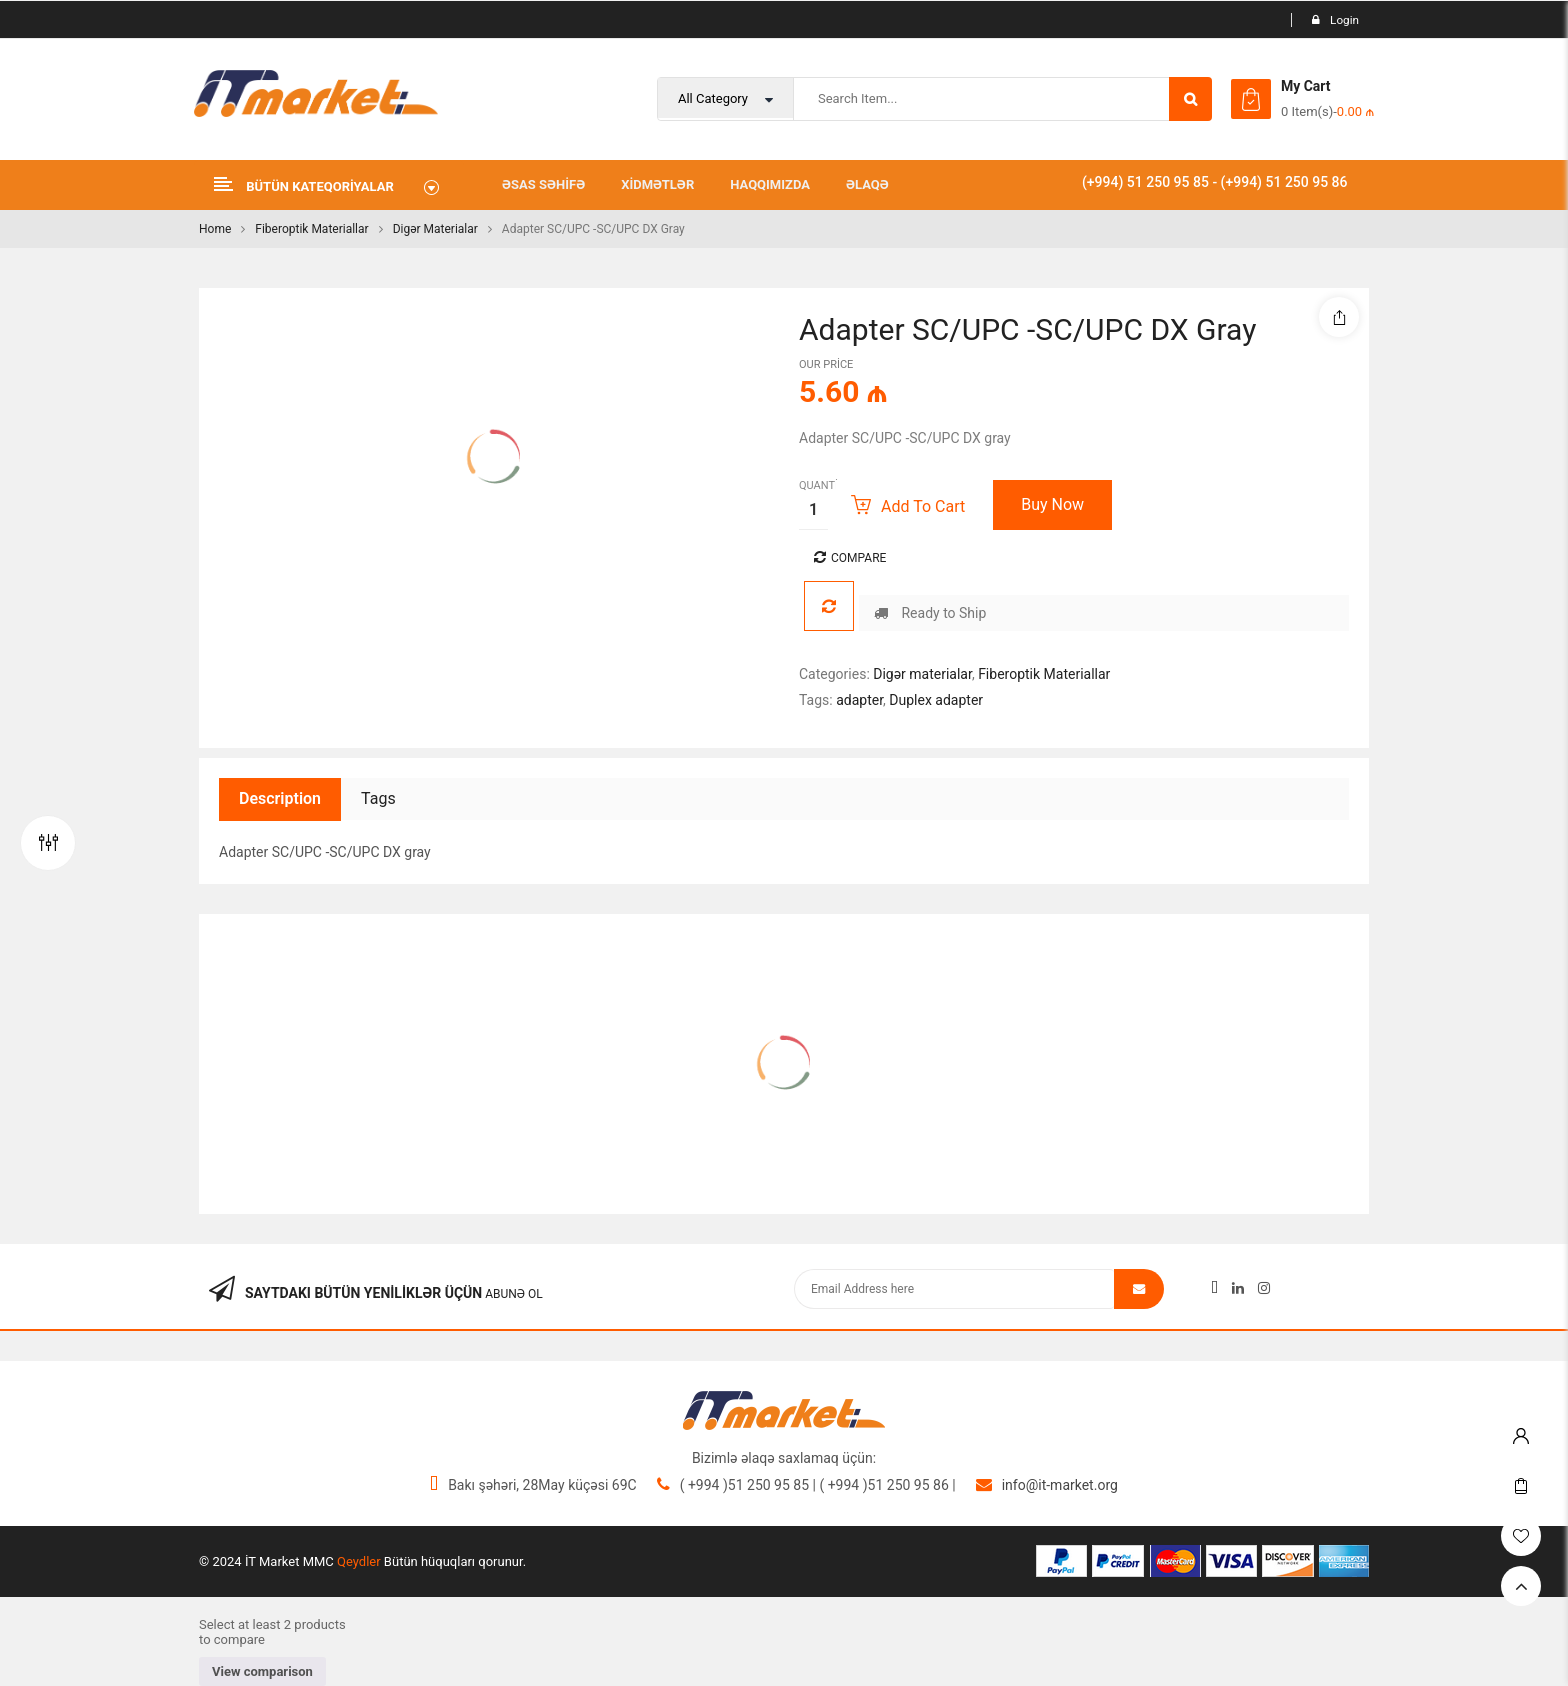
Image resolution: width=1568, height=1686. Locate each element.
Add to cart (923, 506)
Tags (378, 798)
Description (280, 798)
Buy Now (1052, 504)
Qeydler (359, 1561)
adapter (859, 700)
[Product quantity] (813, 509)
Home (215, 229)
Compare (858, 558)
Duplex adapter (936, 700)
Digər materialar (435, 229)
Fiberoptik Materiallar (311, 229)
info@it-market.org (1060, 1485)
